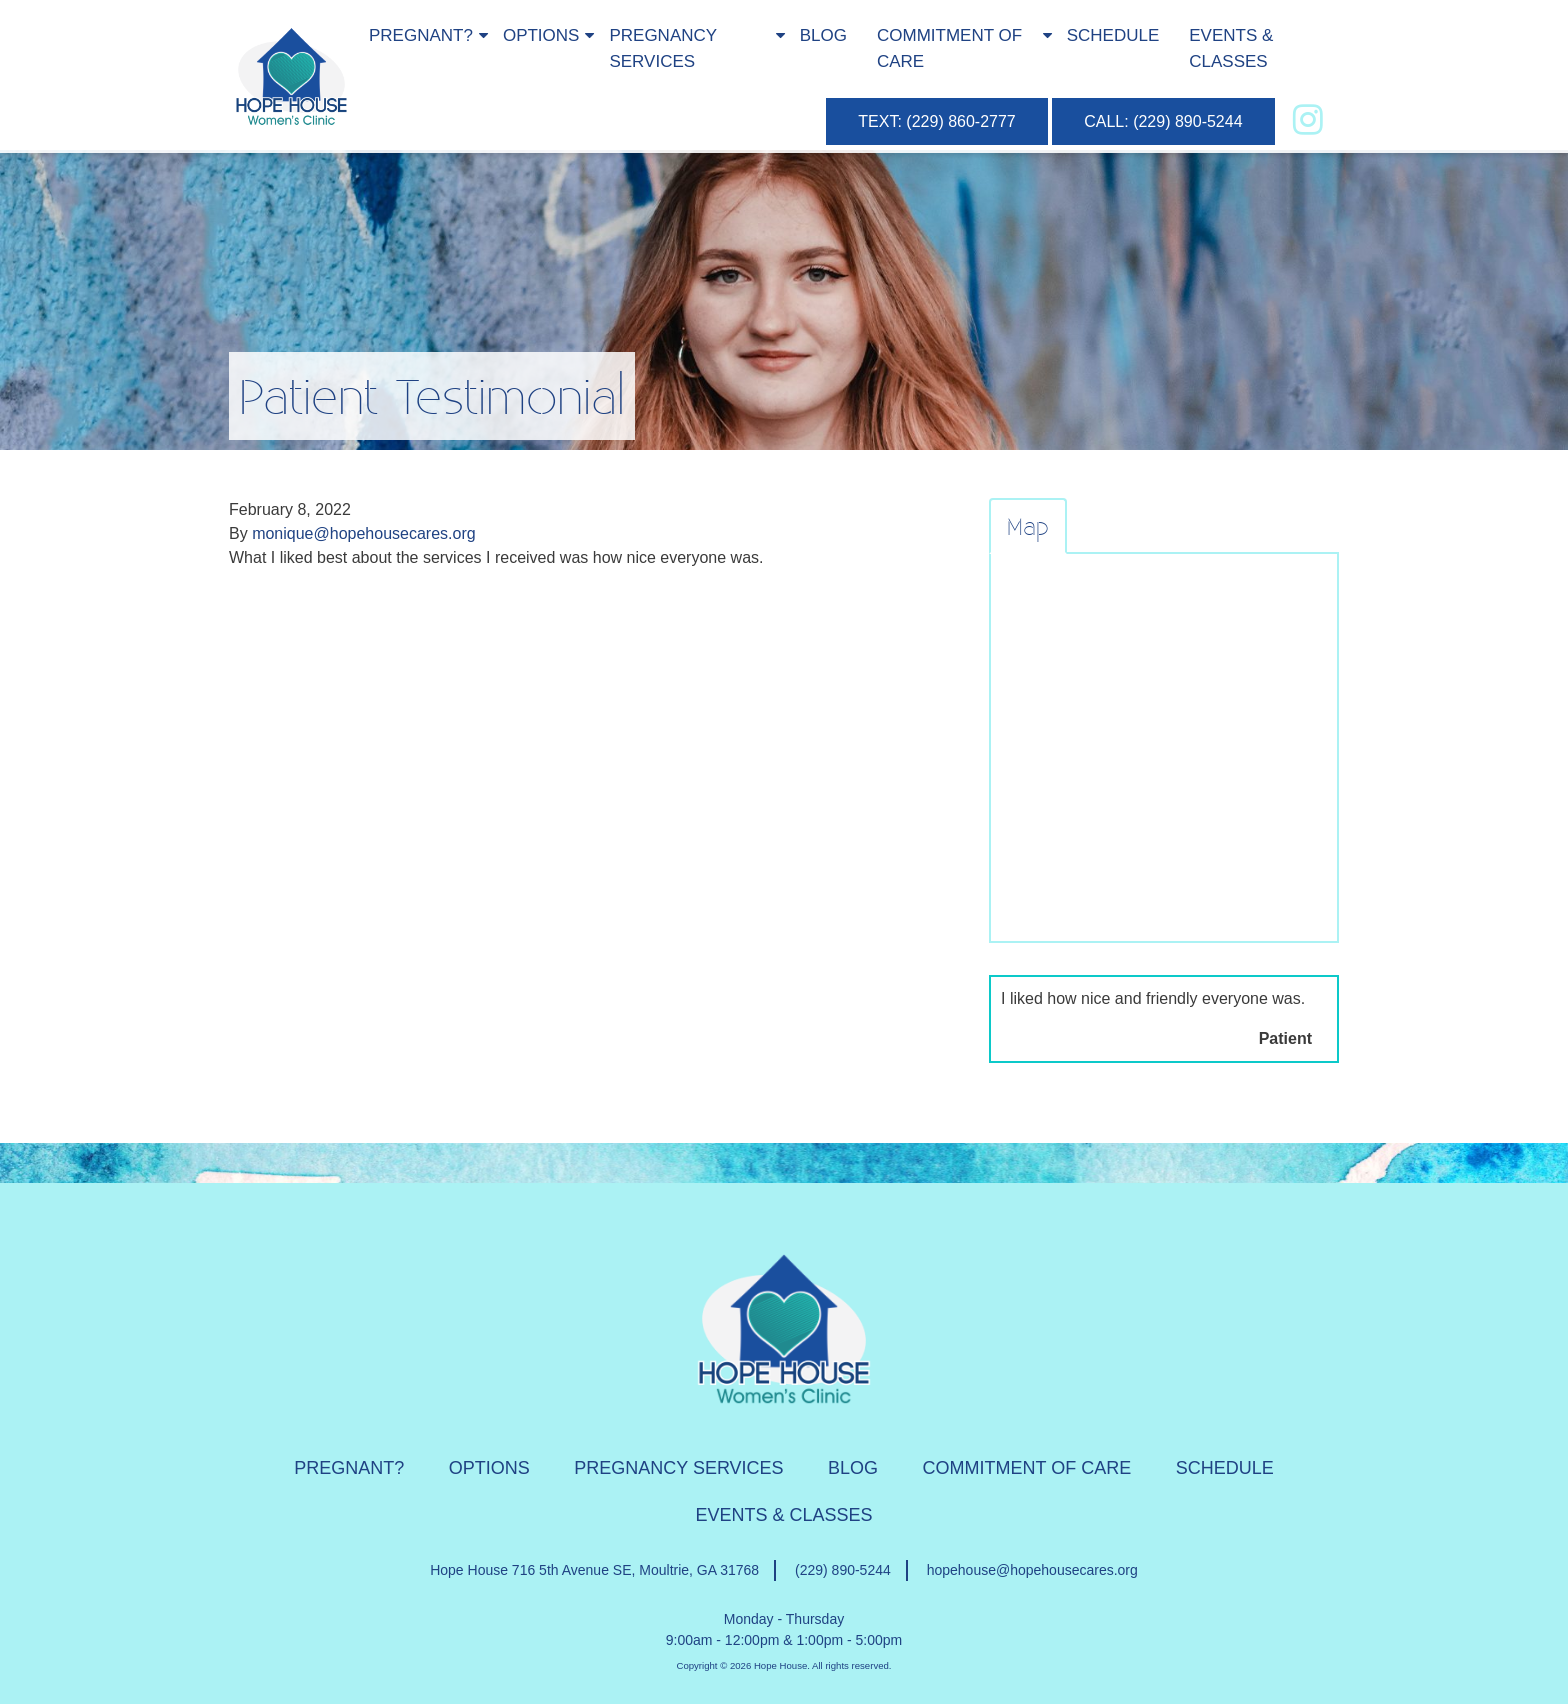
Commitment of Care (949, 48)
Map (1028, 526)
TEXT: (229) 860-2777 (936, 121)
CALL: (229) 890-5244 (1163, 121)
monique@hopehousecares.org (364, 533)
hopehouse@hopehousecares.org (1032, 1570)
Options (541, 35)
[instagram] (1308, 119)
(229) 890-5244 (843, 1570)
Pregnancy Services (662, 48)
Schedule (1113, 35)
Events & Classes (1231, 48)
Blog (823, 35)
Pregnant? (421, 35)
